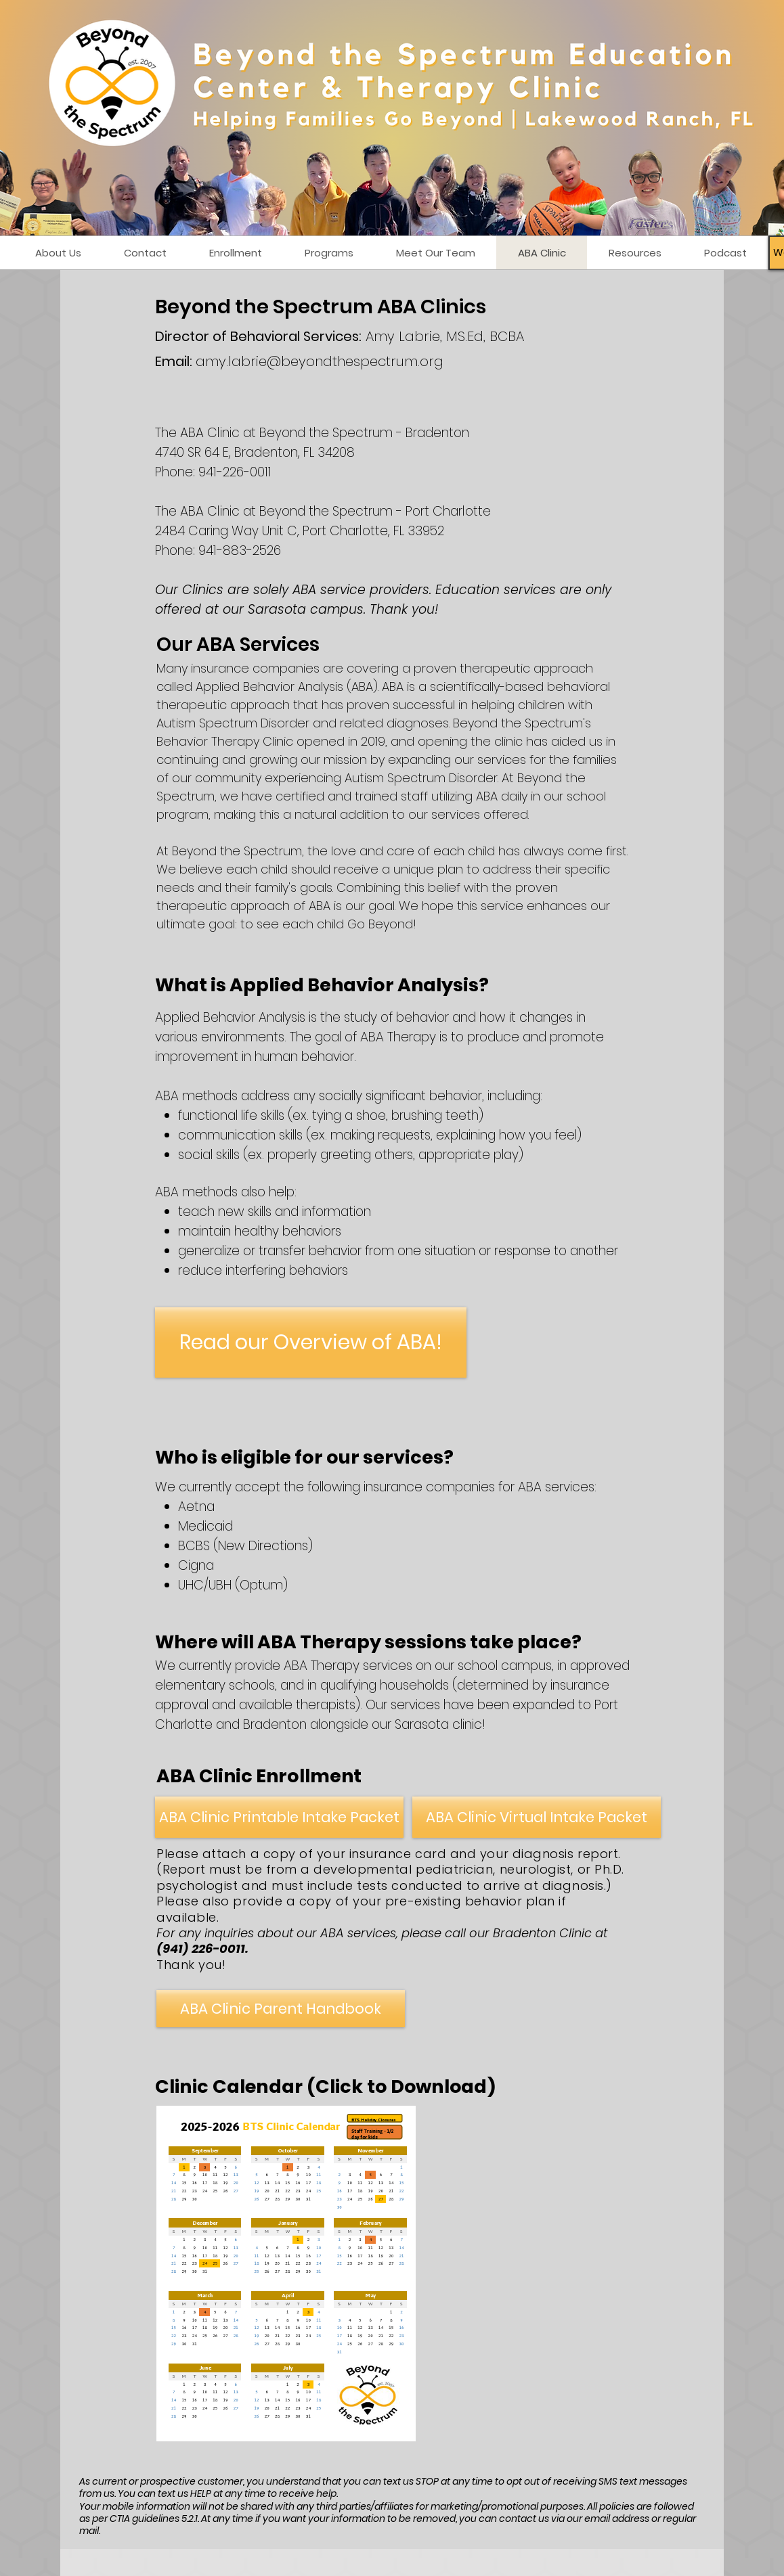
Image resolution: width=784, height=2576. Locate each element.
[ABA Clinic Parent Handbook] (280, 2008)
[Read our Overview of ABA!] (310, 1342)
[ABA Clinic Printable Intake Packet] (279, 1817)
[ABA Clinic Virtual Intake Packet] (536, 1817)
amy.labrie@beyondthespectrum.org (319, 361)
